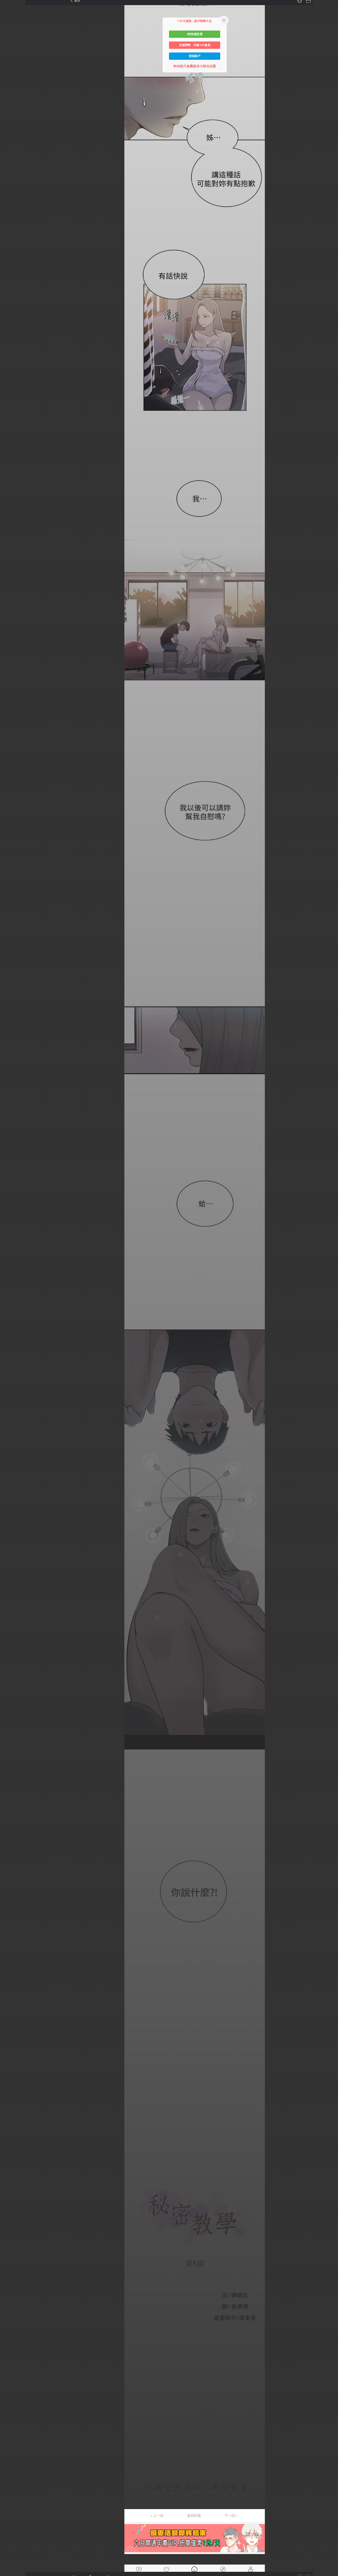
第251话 (9, 2152)
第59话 (9, 502)
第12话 (9, 99)
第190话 (9, 1628)
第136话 (9, 1164)
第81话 (9, 692)
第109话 (9, 932)
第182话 (9, 1559)
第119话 (9, 1018)
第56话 (9, 477)
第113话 (9, 966)
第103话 (9, 881)
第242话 (9, 2075)
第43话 (9, 365)
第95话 (9, 812)
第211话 (9, 1809)
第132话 (9, 1130)
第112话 (9, 958)
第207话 (9, 1774)
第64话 (9, 545)
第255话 (9, 2187)
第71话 (9, 606)
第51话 (9, 434)
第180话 (9, 1542)
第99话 (9, 846)
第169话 (9, 1448)
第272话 (9, 2333)
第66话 (9, 563)
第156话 (9, 1336)
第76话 (9, 649)
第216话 (9, 1852)
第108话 (9, 924)
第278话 (9, 2384)
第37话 (9, 313)
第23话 (9, 193)
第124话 (9, 1061)
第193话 (9, 1654)
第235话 (9, 2015)
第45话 (9, 382)
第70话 (9, 597)
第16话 (9, 133)
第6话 (8, 47)
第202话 (9, 1731)
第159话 (9, 1362)
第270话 (9, 2316)
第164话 (9, 1405)
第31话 (9, 262)
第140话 (9, 1199)
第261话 (9, 2238)
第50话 (9, 425)
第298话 (9, 2556)
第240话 (9, 2058)
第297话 (9, 2548)
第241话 (9, 2066)
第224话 (9, 1920)
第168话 (9, 1439)
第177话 (9, 1516)
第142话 (9, 1216)
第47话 (9, 399)
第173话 (9, 1482)
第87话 (9, 743)
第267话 (9, 2290)
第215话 (9, 1843)
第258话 (9, 2213)
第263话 (9, 2255)
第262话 (9, 2247)
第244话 (9, 2092)
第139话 (9, 1190)
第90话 (9, 769)
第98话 (9, 838)
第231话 (9, 1981)
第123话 (9, 1052)
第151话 (9, 1293)
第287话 (9, 2462)
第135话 (9, 1156)
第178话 (9, 1525)
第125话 (9, 1070)
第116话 (9, 992)
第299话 (9, 2565)
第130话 (9, 1113)
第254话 (9, 2178)
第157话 (9, 1345)
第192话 (9, 1645)
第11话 (8, 90)
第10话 (9, 81)
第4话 (8, 30)
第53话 (9, 451)
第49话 (9, 417)
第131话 (9, 1121)
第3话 (8, 21)
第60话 (9, 511)
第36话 (9, 305)
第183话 (9, 1568)
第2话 (8, 13)
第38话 (9, 322)
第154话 (9, 1319)
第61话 (9, 520)
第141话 (9, 1207)
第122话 (9, 1044)
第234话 (9, 2006)
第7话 (8, 56)
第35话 (9, 296)
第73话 (9, 623)
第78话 (9, 666)
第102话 (9, 872)
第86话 (9, 734)
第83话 (9, 709)
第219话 (9, 1877)
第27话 (9, 227)
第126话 (9, 1078)
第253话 (9, 2170)
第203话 (9, 1740)
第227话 (9, 1946)
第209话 (9, 1791)
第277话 (9, 2376)
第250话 (9, 2144)
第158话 (9, 1353)
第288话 (9, 2470)
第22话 (9, 184)
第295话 (9, 2530)
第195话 (9, 1671)
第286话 (9, 2453)
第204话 (9, 1748)
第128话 (9, 1095)
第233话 (9, 1998)
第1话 (8, 4)
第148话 (9, 1267)
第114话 (9, 975)
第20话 (9, 167)
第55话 (9, 468)
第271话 (9, 2324)
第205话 (9, 1757)
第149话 (9, 1276)
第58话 (9, 494)
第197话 (9, 1688)
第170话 (9, 1456)
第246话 (9, 2109)
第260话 (9, 2230)
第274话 (9, 2350)
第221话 (9, 1895)
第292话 (9, 2505)
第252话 (9, 2161)
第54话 (9, 459)
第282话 (9, 2419)
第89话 (9, 760)
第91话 (9, 777)
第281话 (9, 2410)
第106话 (9, 906)
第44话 (9, 374)
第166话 (9, 1422)
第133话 (9, 1138)
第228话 (9, 1955)
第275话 (9, 2359)
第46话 (9, 391)
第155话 (9, 1327)
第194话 (9, 1663)
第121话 (9, 1035)
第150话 (9, 1284)
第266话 (9, 2281)
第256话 (9, 2195)
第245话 (9, 2101)
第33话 (9, 279)
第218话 (9, 1869)
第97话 (9, 829)
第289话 (9, 2479)
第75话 (9, 640)
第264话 (9, 2264)
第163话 (9, 1396)
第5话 (8, 38)
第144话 (9, 1233)
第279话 (9, 2393)
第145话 (9, 1241)
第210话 (9, 1800)
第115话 (9, 984)
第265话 (9, 2273)
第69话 (9, 588)
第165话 (9, 1413)
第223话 (9, 1912)
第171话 (9, 1465)
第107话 (9, 915)
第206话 (9, 1766)
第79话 (9, 674)
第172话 (9, 1474)
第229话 (9, 1963)
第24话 (9, 202)
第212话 (9, 1817)
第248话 (9, 2127)
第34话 (9, 288)
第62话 (9, 528)
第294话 (9, 2522)
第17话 (9, 142)
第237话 (9, 2032)
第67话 (9, 571)
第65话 (9, 554)
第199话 (9, 1706)
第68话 (9, 580)
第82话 (9, 700)
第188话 (9, 1611)
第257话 (9, 2204)
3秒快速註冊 (195, 34)
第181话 (9, 1551)
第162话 (9, 1388)
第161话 (9, 1379)
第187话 (9, 1602)
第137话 (9, 1173)
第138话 (9, 1181)
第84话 (9, 717)
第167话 (9, 1431)
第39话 (9, 331)
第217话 (9, 1860)
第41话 (9, 348)
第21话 (9, 176)
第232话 (9, 1989)
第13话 (9, 107)
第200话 (9, 1714)
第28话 (9, 236)
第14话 (9, 116)
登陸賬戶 (194, 56)
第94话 (9, 803)
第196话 (9, 1680)
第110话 (9, 941)
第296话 (9, 2539)
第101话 (9, 863)
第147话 (9, 1259)
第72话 (9, 614)
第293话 (9, 2513)
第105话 (9, 898)
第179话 (9, 1534)
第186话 (9, 1594)
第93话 (9, 795)
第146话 (9, 1250)
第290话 (9, 2488)
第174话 (9, 1491)
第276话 (9, 2367)
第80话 (9, 683)
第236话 (9, 2023)
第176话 (9, 1508)
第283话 (9, 2427)
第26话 (9, 219)
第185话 (9, 1585)
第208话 (9, 1783)
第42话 (9, 356)
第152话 (9, 1302)
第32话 (9, 270)
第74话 (9, 631)
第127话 (9, 1087)
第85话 (9, 726)
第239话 (9, 2049)
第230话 (9, 1972)
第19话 (9, 159)
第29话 (9, 245)
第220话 (9, 1886)
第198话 (9, 1697)
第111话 (9, 949)
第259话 (9, 2221)
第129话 (9, 1104)
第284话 (9, 2436)
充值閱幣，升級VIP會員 (194, 45)
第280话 (9, 2402)
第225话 (9, 1929)
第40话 (9, 339)
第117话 (9, 1001)
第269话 (9, 2307)
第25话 (9, 210)
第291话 (9, 2496)
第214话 (9, 1834)
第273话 (9, 2341)
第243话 (9, 2084)
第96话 (9, 820)
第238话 (9, 2041)
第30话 (9, 253)
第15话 (9, 124)
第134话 (9, 1147)
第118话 (9, 1009)
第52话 (9, 442)
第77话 (9, 657)
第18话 (9, 150)
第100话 (9, 855)
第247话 (9, 2118)
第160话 (9, 1370)
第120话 (9, 1027)
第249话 (9, 2135)
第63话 (9, 537)
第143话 (9, 1224)
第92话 (9, 786)
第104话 (9, 889)
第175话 (9, 1499)
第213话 (9, 1826)
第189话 (9, 1620)
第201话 (9, 1723)
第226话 (9, 1938)
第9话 (8, 73)
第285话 (9, 2445)
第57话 (9, 485)
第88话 (9, 752)
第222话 (9, 1903)
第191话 (9, 1637)
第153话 (9, 1310)
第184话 (9, 1577)
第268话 (9, 2298)
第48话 (9, 408)
